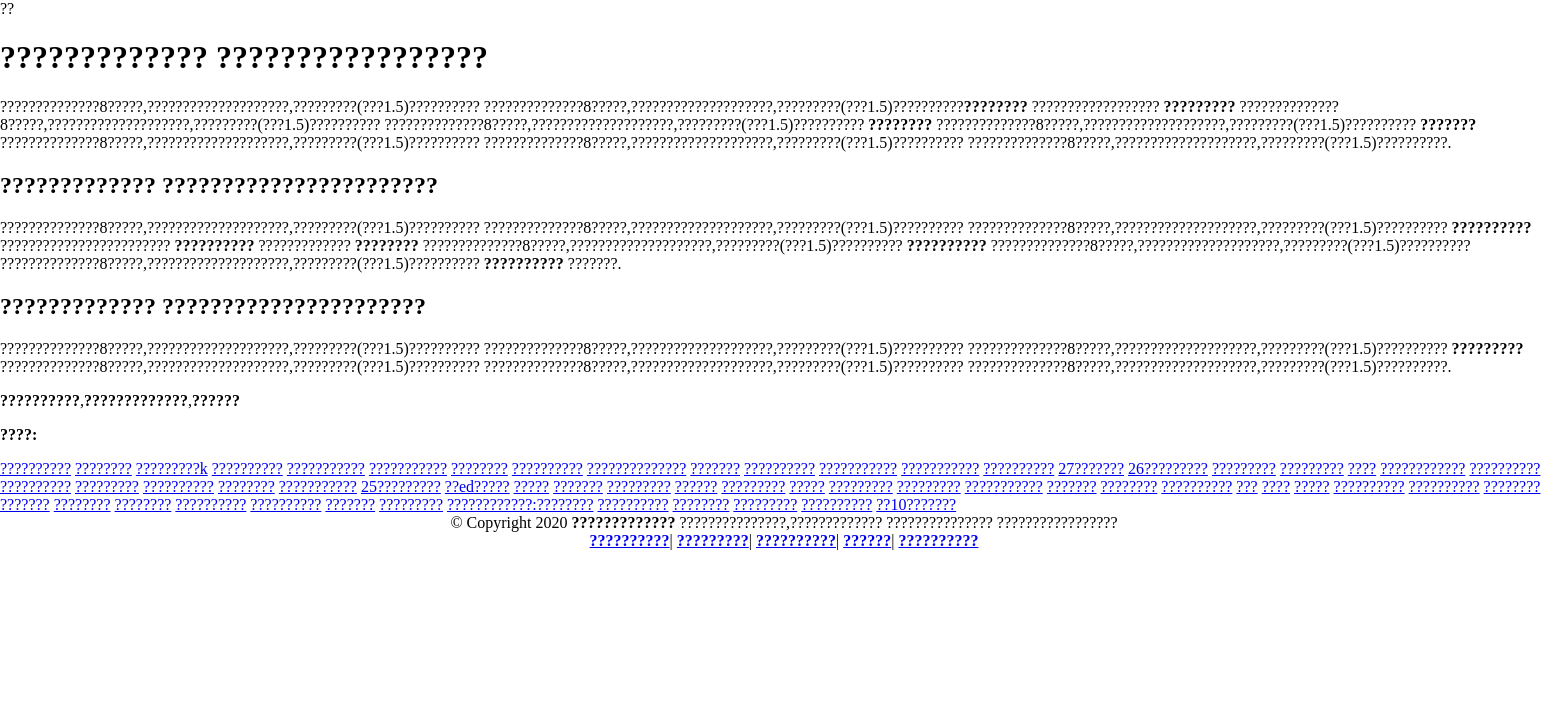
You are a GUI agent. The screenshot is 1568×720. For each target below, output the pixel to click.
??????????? (326, 468)
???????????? (1422, 468)
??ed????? (477, 486)
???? (1362, 468)
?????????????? (636, 468)
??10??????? (916, 504)
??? (1246, 486)
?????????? (35, 468)
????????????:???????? (520, 504)
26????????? (1168, 468)
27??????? (1091, 468)
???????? (103, 468)
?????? (696, 486)
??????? (715, 468)
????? (532, 486)
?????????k (172, 468)
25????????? (401, 486)
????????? (1244, 468)
